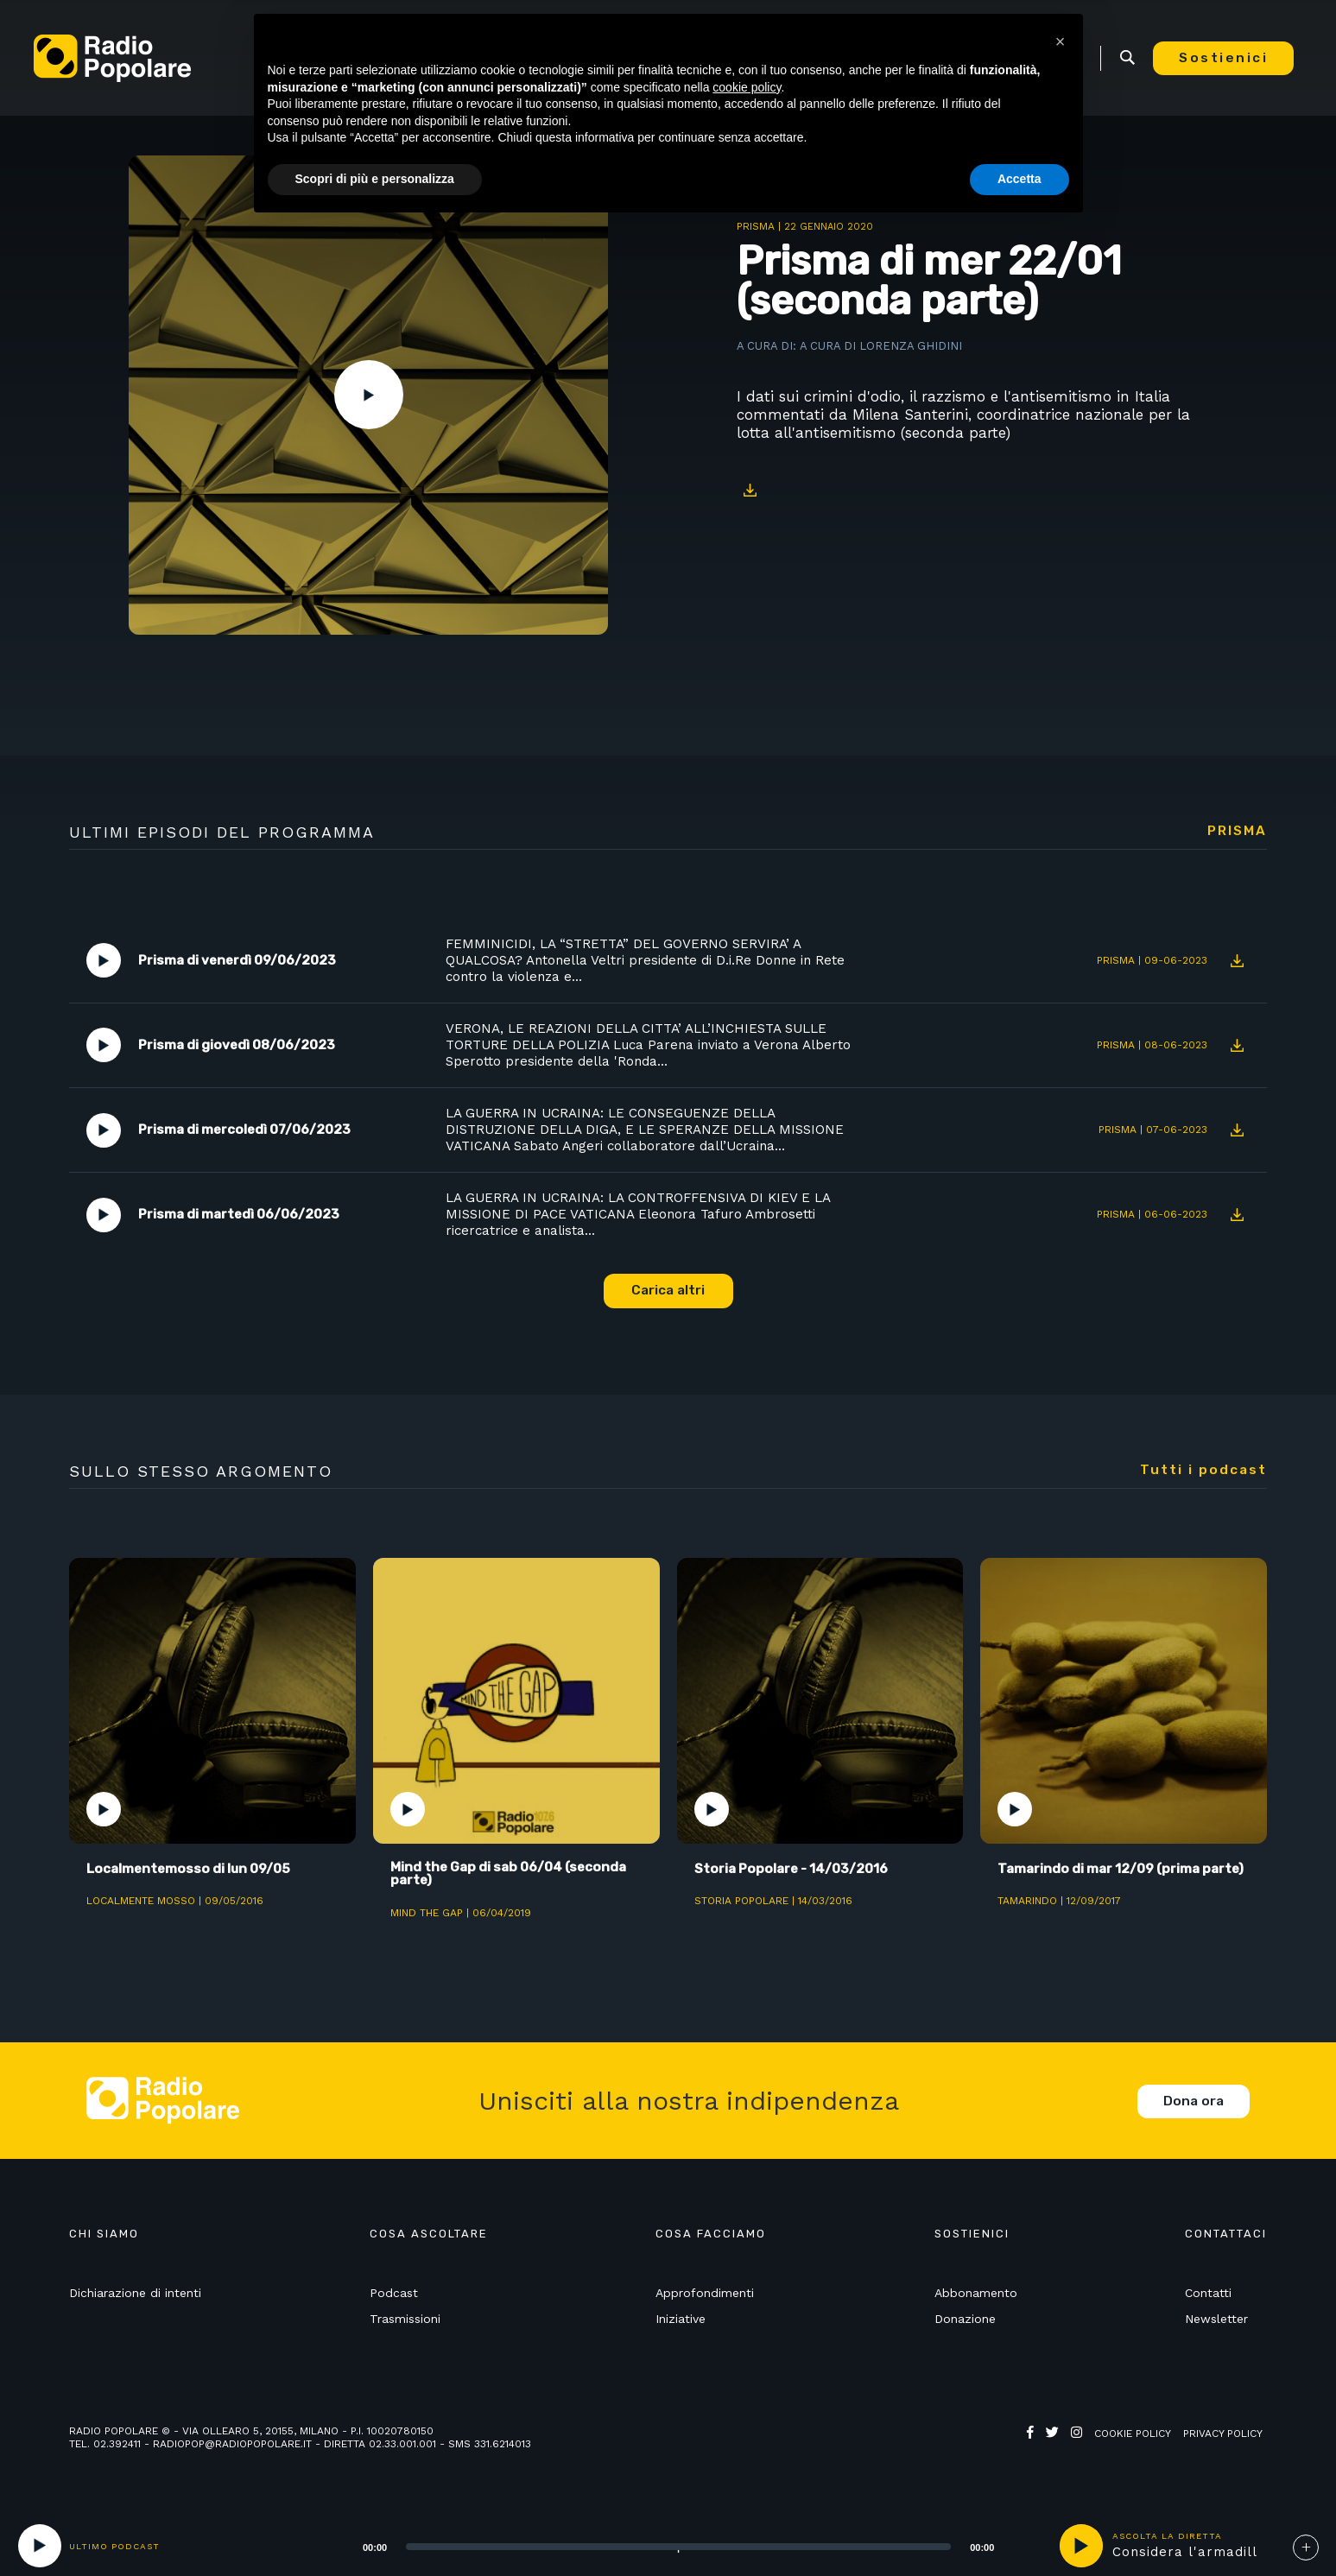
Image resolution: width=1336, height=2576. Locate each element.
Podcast (394, 2297)
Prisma (756, 226)
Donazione (965, 2322)
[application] (657, 2546)
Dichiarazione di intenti (135, 2297)
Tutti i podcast (1203, 1472)
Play (368, 394)
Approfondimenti (704, 2297)
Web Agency (1060, 2451)
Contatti (1208, 2297)
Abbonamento (975, 2297)
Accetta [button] (1019, 179)
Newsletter (1216, 2322)
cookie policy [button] (746, 87)
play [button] (1081, 2545)
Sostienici (1231, 58)
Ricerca (1134, 57)
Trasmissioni (405, 2322)
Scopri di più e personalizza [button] (374, 179)
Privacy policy (1223, 2438)
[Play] (39, 2545)
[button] (1060, 41)
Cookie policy (1132, 2438)
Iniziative (680, 2322)
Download (750, 490)
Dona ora (1193, 2104)
